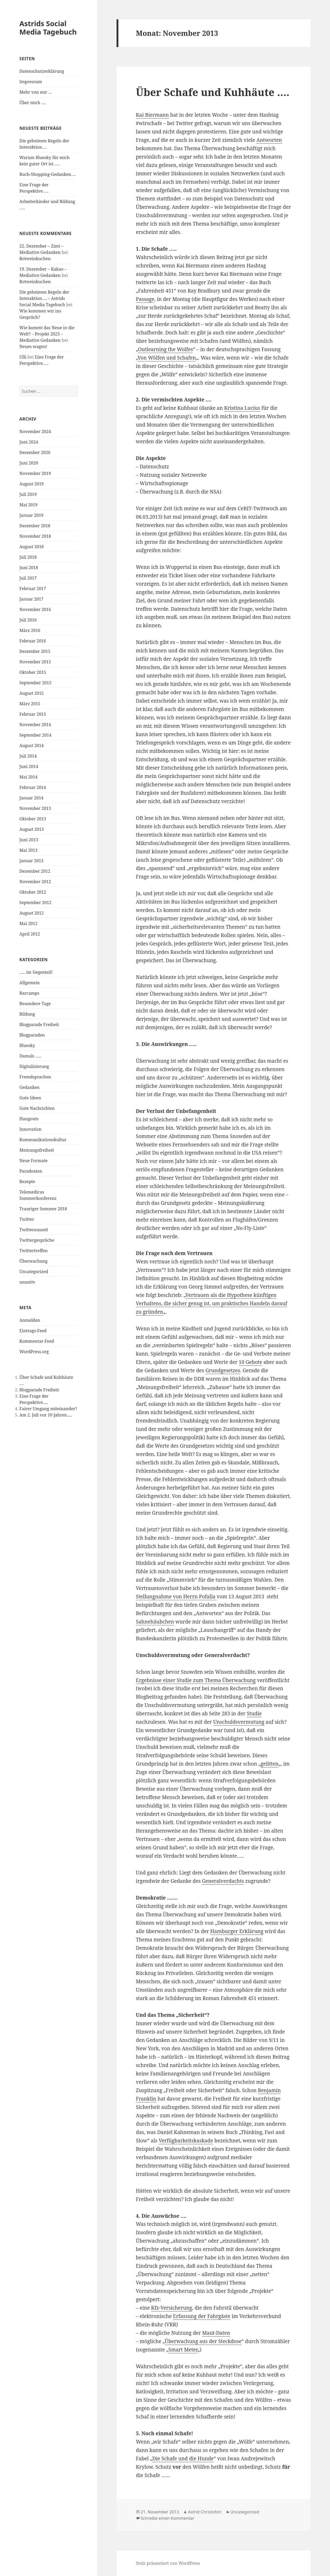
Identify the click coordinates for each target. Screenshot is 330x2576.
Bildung (27, 1014)
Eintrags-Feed (33, 1331)
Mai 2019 (28, 505)
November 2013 (35, 808)
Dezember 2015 (34, 651)
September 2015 (35, 683)
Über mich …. (32, 102)
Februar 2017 (32, 588)
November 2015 (35, 662)
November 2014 (35, 724)
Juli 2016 (28, 620)
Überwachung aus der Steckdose (203, 2341)
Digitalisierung (34, 1066)
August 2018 (31, 547)
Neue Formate (33, 1160)
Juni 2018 (28, 567)
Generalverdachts (223, 1881)
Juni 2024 (28, 442)
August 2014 (31, 745)
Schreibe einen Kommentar (167, 2518)
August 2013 (31, 829)
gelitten (269, 1763)
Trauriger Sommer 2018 (43, 1209)
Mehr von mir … (35, 92)
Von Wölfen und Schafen (167, 357)
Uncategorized (33, 1271)
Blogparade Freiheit (39, 1024)
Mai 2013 (28, 850)
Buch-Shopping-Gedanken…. (47, 174)
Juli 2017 (28, 578)
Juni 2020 (28, 463)
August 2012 (31, 913)
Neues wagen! (33, 346)
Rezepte (27, 1181)
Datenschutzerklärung (41, 71)
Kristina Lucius (242, 408)
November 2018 (35, 536)
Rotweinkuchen (35, 258)
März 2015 (29, 704)
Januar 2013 (31, 861)
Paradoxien (30, 1171)
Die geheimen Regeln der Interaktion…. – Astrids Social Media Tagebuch (44, 298)
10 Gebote (250, 1362)
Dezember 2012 (34, 871)
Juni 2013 (28, 840)
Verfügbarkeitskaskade (186, 2140)
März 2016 (29, 630)
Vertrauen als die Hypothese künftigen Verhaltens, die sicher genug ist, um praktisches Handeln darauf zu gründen (211, 1303)
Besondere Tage (35, 1003)
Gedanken (29, 1087)
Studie (254, 1713)
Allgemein (29, 982)
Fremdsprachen (35, 1077)
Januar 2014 (31, 798)
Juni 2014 (28, 766)
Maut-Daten (216, 2332)
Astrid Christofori (204, 2512)
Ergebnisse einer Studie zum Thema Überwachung (196, 1680)
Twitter (26, 1219)
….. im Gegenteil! (36, 972)
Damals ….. (30, 1056)
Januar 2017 (31, 599)
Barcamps (29, 993)
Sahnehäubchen (155, 1621)
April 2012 (29, 934)
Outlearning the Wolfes (165, 349)
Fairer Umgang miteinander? (48, 1409)
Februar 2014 (32, 787)
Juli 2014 (28, 756)
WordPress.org (34, 1351)
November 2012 (35, 881)
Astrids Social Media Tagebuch (48, 28)
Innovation (30, 1129)
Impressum (30, 82)
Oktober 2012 (32, 892)
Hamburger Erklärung (236, 1931)
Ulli (22, 357)
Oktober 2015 (32, 672)
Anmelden (29, 1320)
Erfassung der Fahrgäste (201, 2316)
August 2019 (31, 484)
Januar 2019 (31, 515)
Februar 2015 (32, 714)
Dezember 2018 (34, 526)
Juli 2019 (28, 494)
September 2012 (35, 902)
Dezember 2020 (34, 452)
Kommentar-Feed (36, 1341)
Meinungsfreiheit (36, 1150)
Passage (145, 299)
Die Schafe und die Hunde (183, 2458)
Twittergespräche (36, 1240)
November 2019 (35, 473)
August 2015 (31, 693)
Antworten (269, 140)
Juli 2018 (28, 557)
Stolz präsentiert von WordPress (168, 2563)
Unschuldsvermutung (238, 1721)
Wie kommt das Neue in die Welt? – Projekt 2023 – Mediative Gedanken (46, 334)
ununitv (27, 1282)
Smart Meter (182, 2349)
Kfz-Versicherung (171, 2307)
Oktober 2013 (32, 819)
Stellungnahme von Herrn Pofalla (176, 1596)
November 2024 (35, 431)
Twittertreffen (33, 1250)
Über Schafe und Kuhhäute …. (212, 92)
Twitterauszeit (33, 1230)
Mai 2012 (28, 923)
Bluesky (27, 1045)
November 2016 (35, 609)
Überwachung (33, 1261)
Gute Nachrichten (36, 1108)
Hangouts (28, 1119)
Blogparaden (32, 1035)
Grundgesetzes (222, 1370)
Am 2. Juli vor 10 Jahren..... (45, 1415)
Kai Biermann (152, 114)
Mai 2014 (28, 777)
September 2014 (35, 735)
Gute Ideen (30, 1098)
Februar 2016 (32, 641)
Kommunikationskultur (43, 1140)
